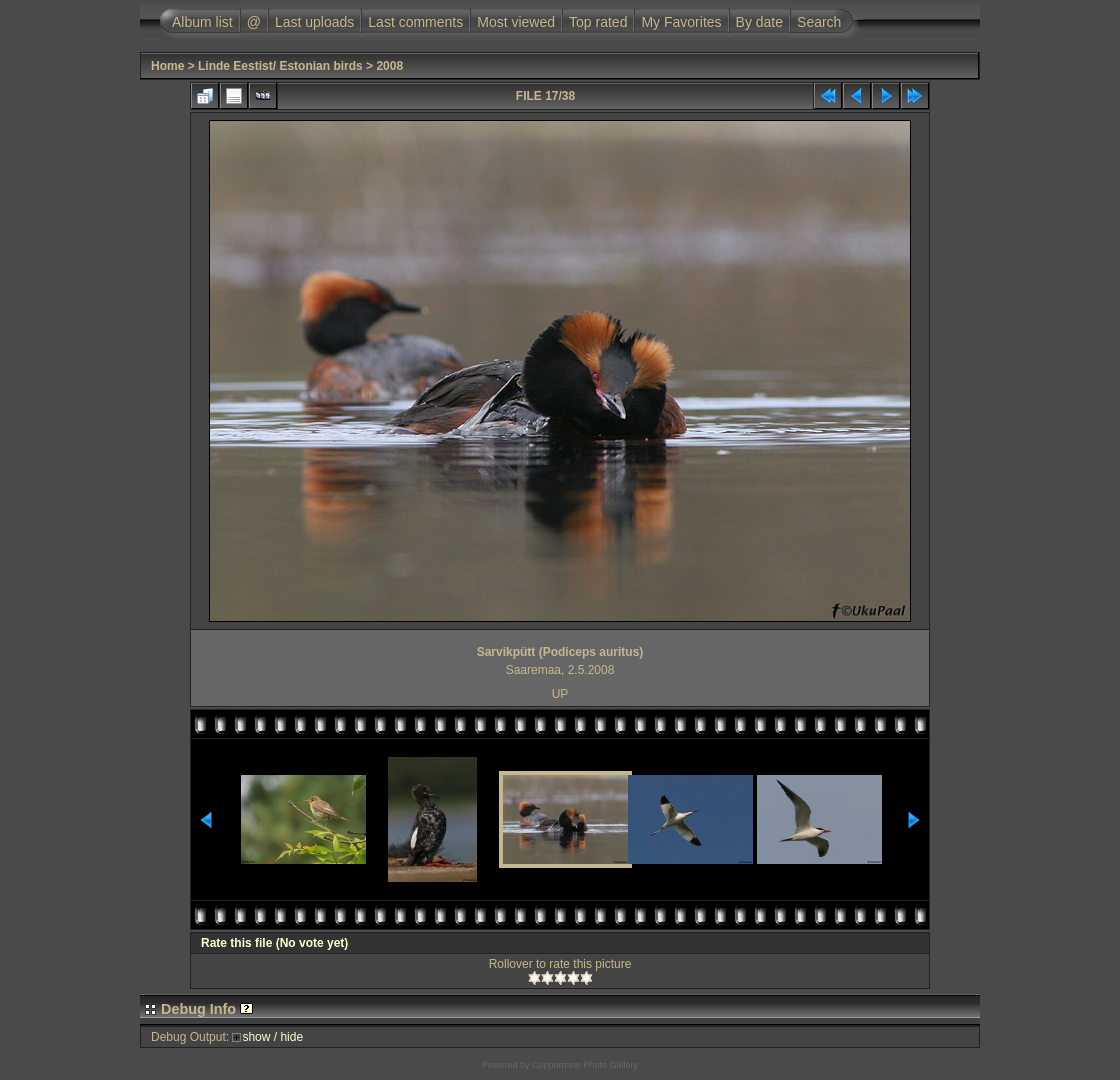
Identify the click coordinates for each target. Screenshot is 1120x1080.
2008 (389, 66)
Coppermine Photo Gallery (585, 1065)
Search (819, 22)
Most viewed (516, 22)
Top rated (598, 22)
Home (167, 66)
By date (759, 22)
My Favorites (681, 22)
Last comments (415, 22)
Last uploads (314, 22)
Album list (202, 22)
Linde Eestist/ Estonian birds (280, 66)
